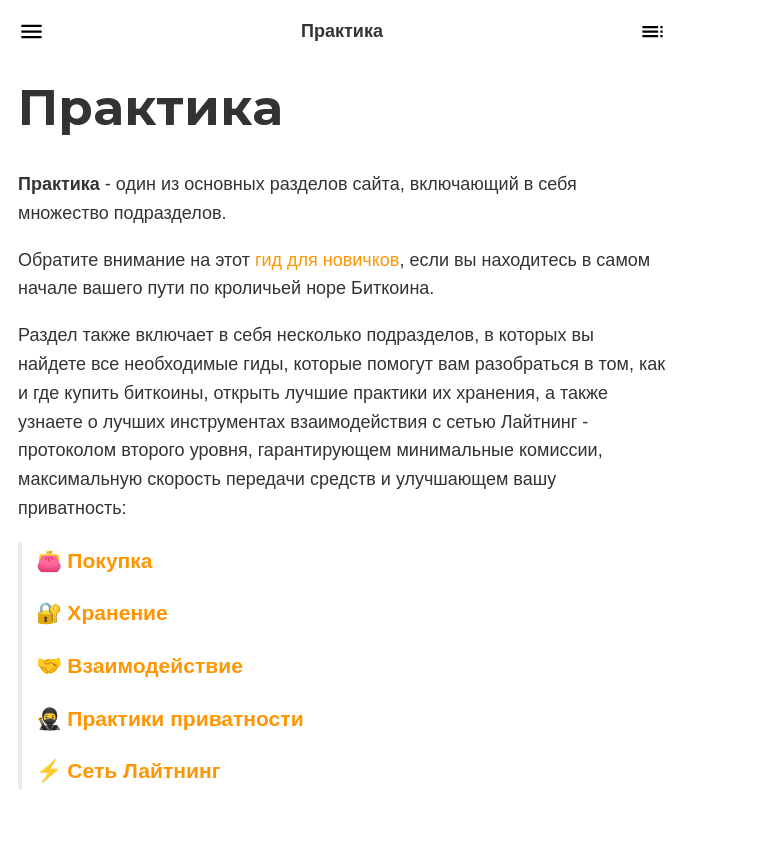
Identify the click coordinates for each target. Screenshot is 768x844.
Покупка (109, 559)
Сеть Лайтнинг (143, 770)
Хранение (117, 612)
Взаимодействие (155, 665)
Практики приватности (185, 717)
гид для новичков (327, 259)
